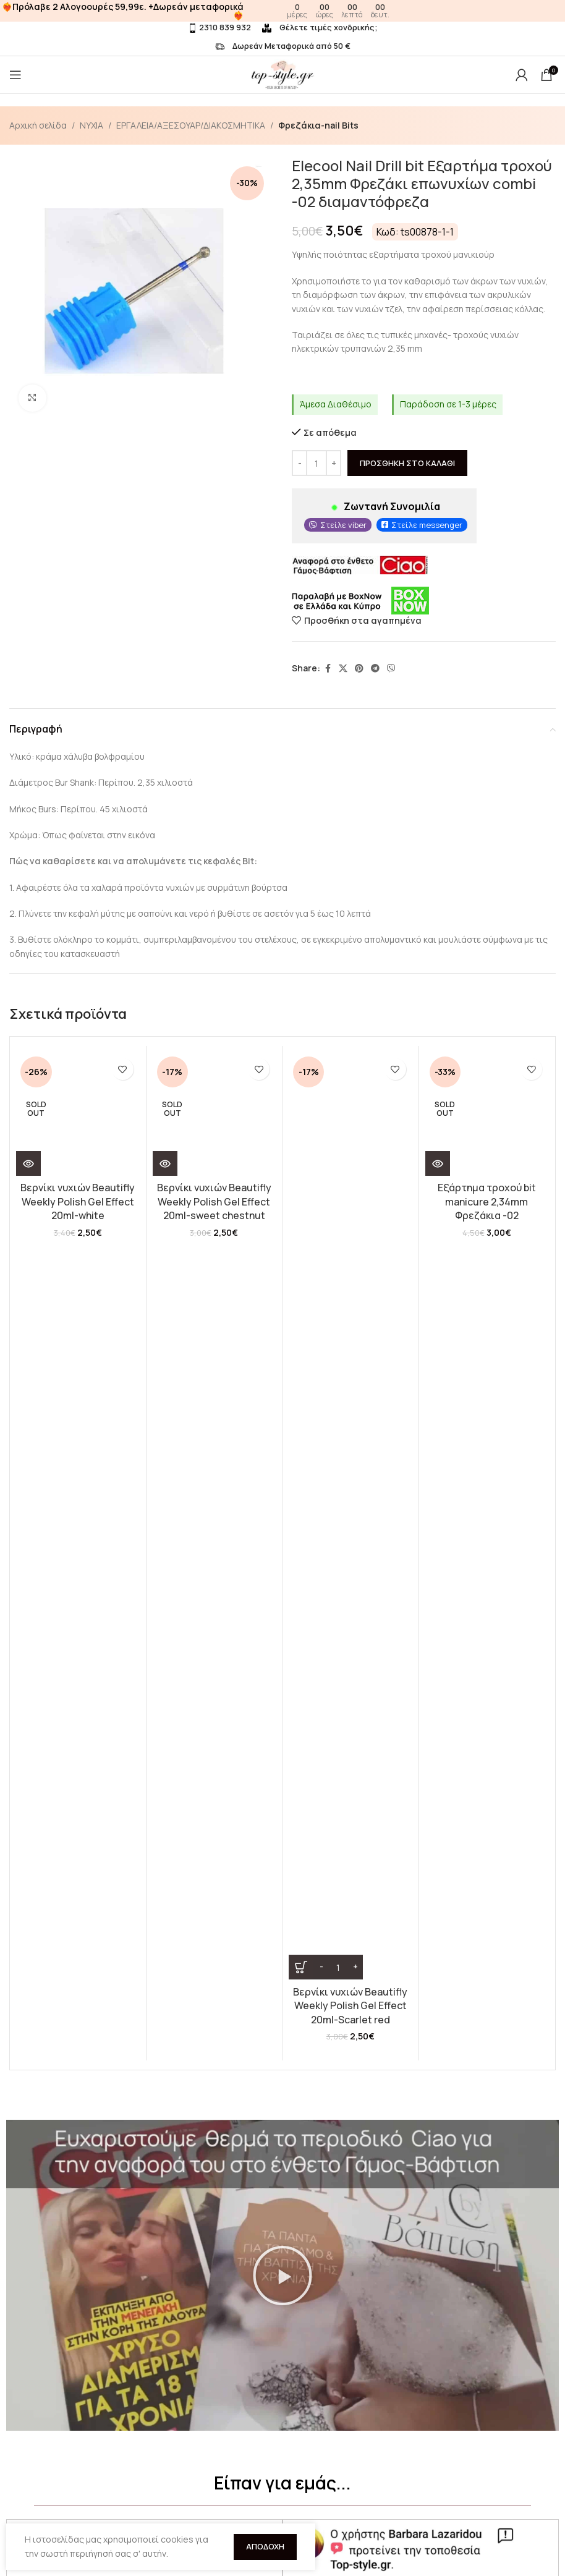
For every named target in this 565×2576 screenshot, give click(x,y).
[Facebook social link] (327, 668)
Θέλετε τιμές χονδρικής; (320, 27)
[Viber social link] (391, 668)
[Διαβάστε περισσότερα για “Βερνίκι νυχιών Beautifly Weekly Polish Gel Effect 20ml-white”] (28, 1163)
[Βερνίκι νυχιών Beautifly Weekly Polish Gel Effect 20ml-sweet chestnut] (214, 1114)
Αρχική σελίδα (38, 125)
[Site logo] (282, 74)
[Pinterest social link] (359, 668)
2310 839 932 (219, 27)
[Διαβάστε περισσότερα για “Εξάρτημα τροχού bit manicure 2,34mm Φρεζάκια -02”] (437, 1163)
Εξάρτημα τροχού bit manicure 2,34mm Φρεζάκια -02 (487, 1201)
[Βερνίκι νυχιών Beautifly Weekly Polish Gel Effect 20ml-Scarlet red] (350, 1114)
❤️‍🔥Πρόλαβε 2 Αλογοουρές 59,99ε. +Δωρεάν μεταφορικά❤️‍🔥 (123, 11)
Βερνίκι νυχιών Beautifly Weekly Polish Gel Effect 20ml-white (77, 1201)
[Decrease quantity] (299, 464)
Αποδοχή (265, 2546)
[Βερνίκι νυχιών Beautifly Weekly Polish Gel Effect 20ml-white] (78, 1114)
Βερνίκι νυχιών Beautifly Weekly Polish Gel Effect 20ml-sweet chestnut (214, 1201)
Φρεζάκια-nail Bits (318, 125)
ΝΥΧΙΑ (91, 125)
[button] (282, 1574)
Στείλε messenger (426, 525)
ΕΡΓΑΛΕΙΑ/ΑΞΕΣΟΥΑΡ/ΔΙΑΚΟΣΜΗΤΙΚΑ (190, 125)
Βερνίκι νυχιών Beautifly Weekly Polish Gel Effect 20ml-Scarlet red (350, 1201)
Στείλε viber (343, 525)
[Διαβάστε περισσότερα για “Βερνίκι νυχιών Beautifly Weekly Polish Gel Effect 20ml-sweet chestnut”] (165, 1163)
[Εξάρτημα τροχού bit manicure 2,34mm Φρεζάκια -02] (487, 1114)
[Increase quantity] (333, 464)
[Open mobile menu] (15, 74)
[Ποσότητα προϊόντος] (316, 464)
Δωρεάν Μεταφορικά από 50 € (282, 45)
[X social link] (343, 668)
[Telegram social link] (375, 668)
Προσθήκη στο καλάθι (407, 463)
